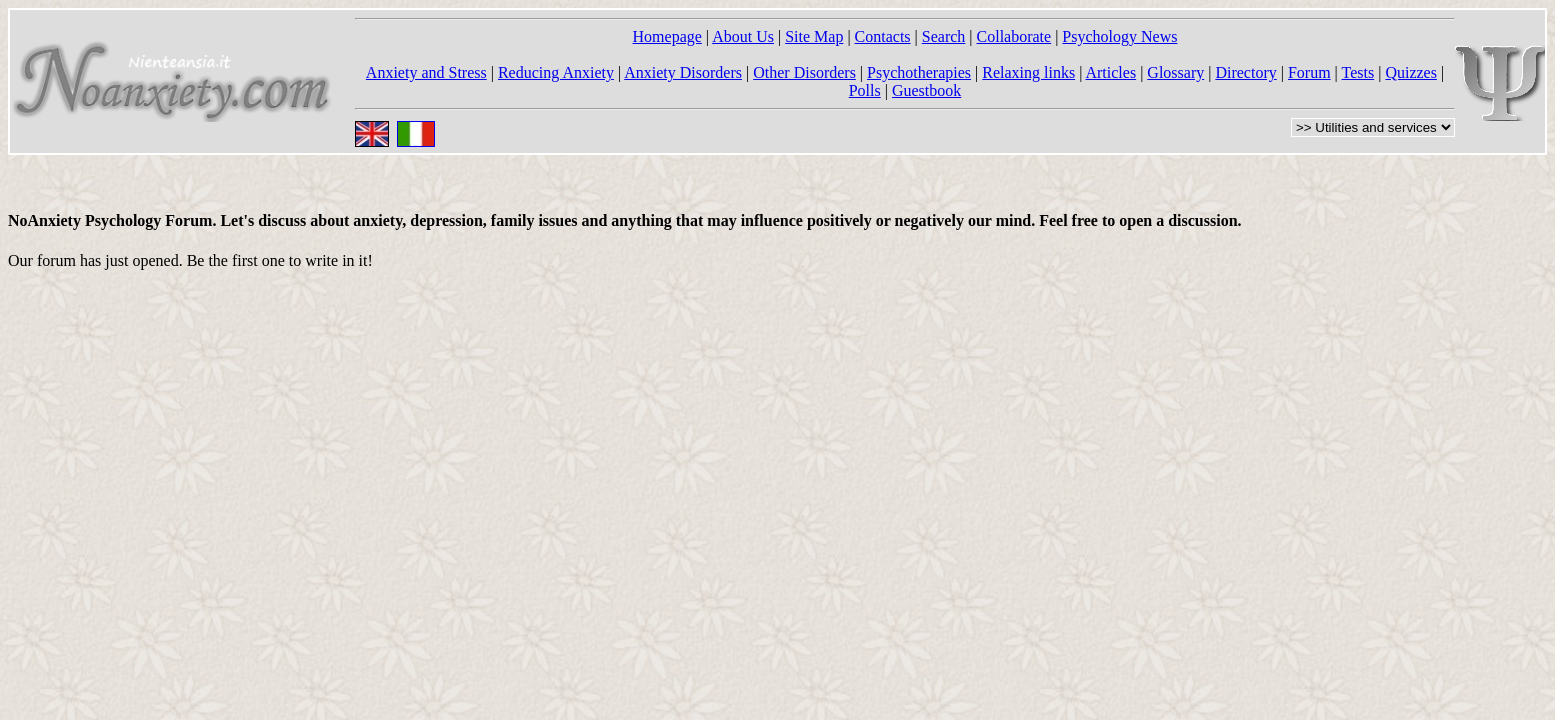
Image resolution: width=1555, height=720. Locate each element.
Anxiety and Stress (426, 72)
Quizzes (1411, 72)
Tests (1358, 72)
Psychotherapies (919, 72)
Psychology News (1119, 36)
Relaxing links (1028, 72)
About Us (743, 36)
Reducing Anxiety (556, 72)
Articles (1110, 72)
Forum (1309, 72)
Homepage (667, 36)
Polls (865, 90)
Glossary (1175, 72)
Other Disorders (804, 72)
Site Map (814, 36)
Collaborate (1014, 36)
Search (944, 36)
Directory (1245, 72)
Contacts (883, 36)
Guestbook (926, 90)
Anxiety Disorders (683, 72)
